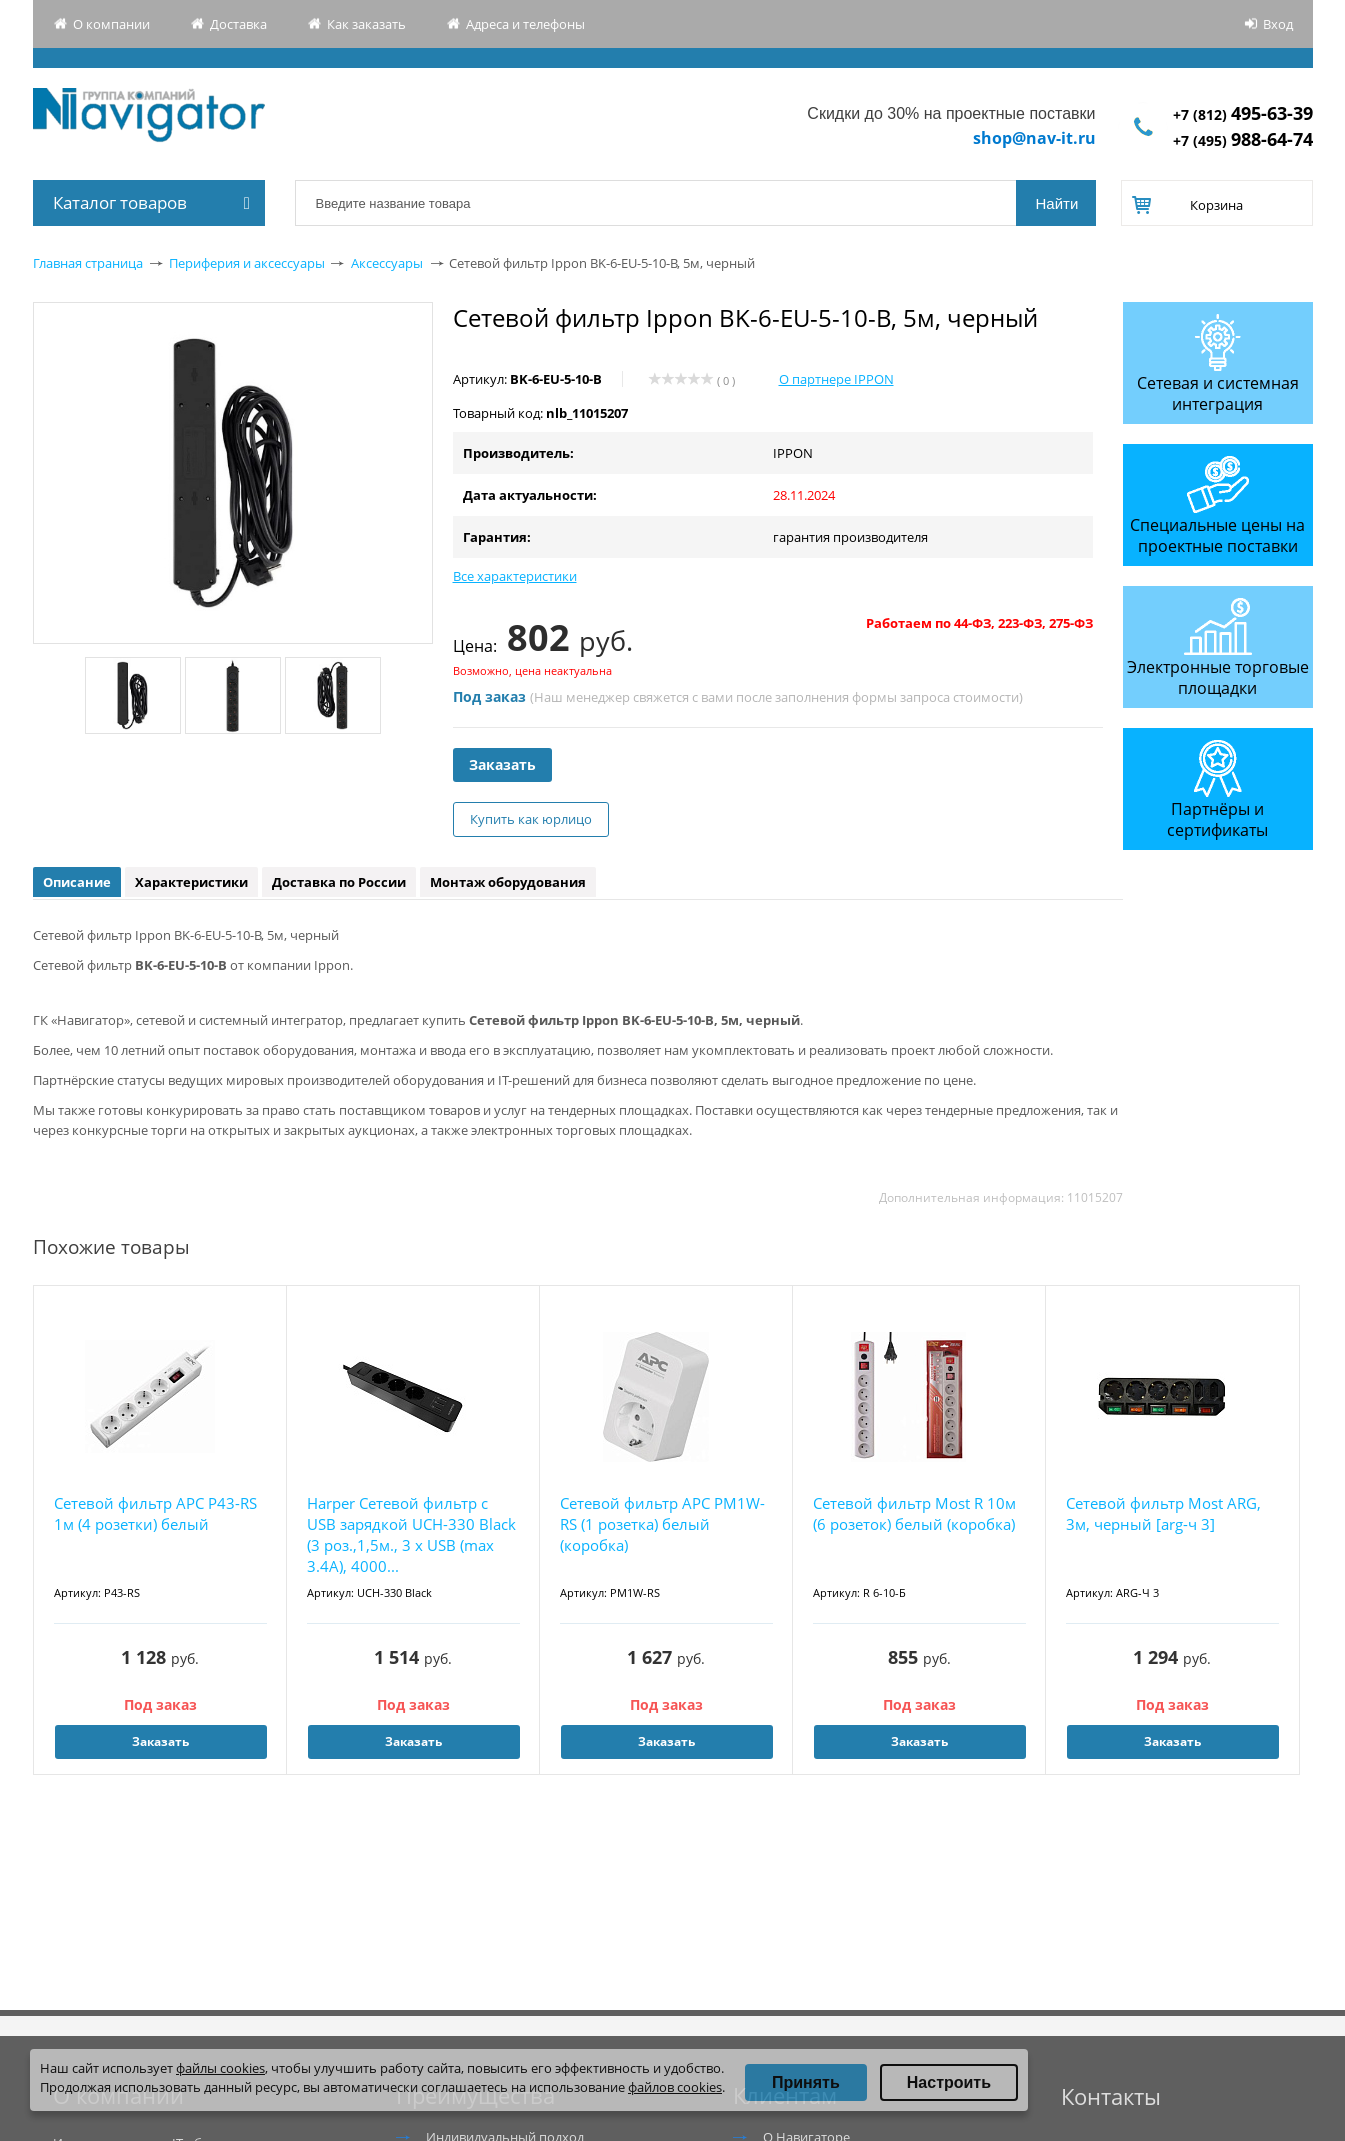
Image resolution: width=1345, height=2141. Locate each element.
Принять (806, 2082)
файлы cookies (220, 2068)
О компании (111, 24)
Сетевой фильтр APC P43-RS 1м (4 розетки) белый (155, 1513)
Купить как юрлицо (531, 819)
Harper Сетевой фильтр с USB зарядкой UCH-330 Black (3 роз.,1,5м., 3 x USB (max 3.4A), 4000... (411, 1534)
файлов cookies (675, 2087)
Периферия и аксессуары (247, 263)
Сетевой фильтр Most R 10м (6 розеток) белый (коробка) (914, 1513)
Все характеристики (515, 576)
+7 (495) (1243, 140)
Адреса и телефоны (525, 24)
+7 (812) (1243, 114)
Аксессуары (387, 263)
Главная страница (88, 263)
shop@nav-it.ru (1034, 138)
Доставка (238, 24)
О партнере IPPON (836, 379)
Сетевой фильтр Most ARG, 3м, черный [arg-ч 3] (1163, 1513)
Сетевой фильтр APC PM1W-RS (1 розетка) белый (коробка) (662, 1524)
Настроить (949, 2082)
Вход (1278, 24)
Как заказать (366, 24)
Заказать (502, 764)
